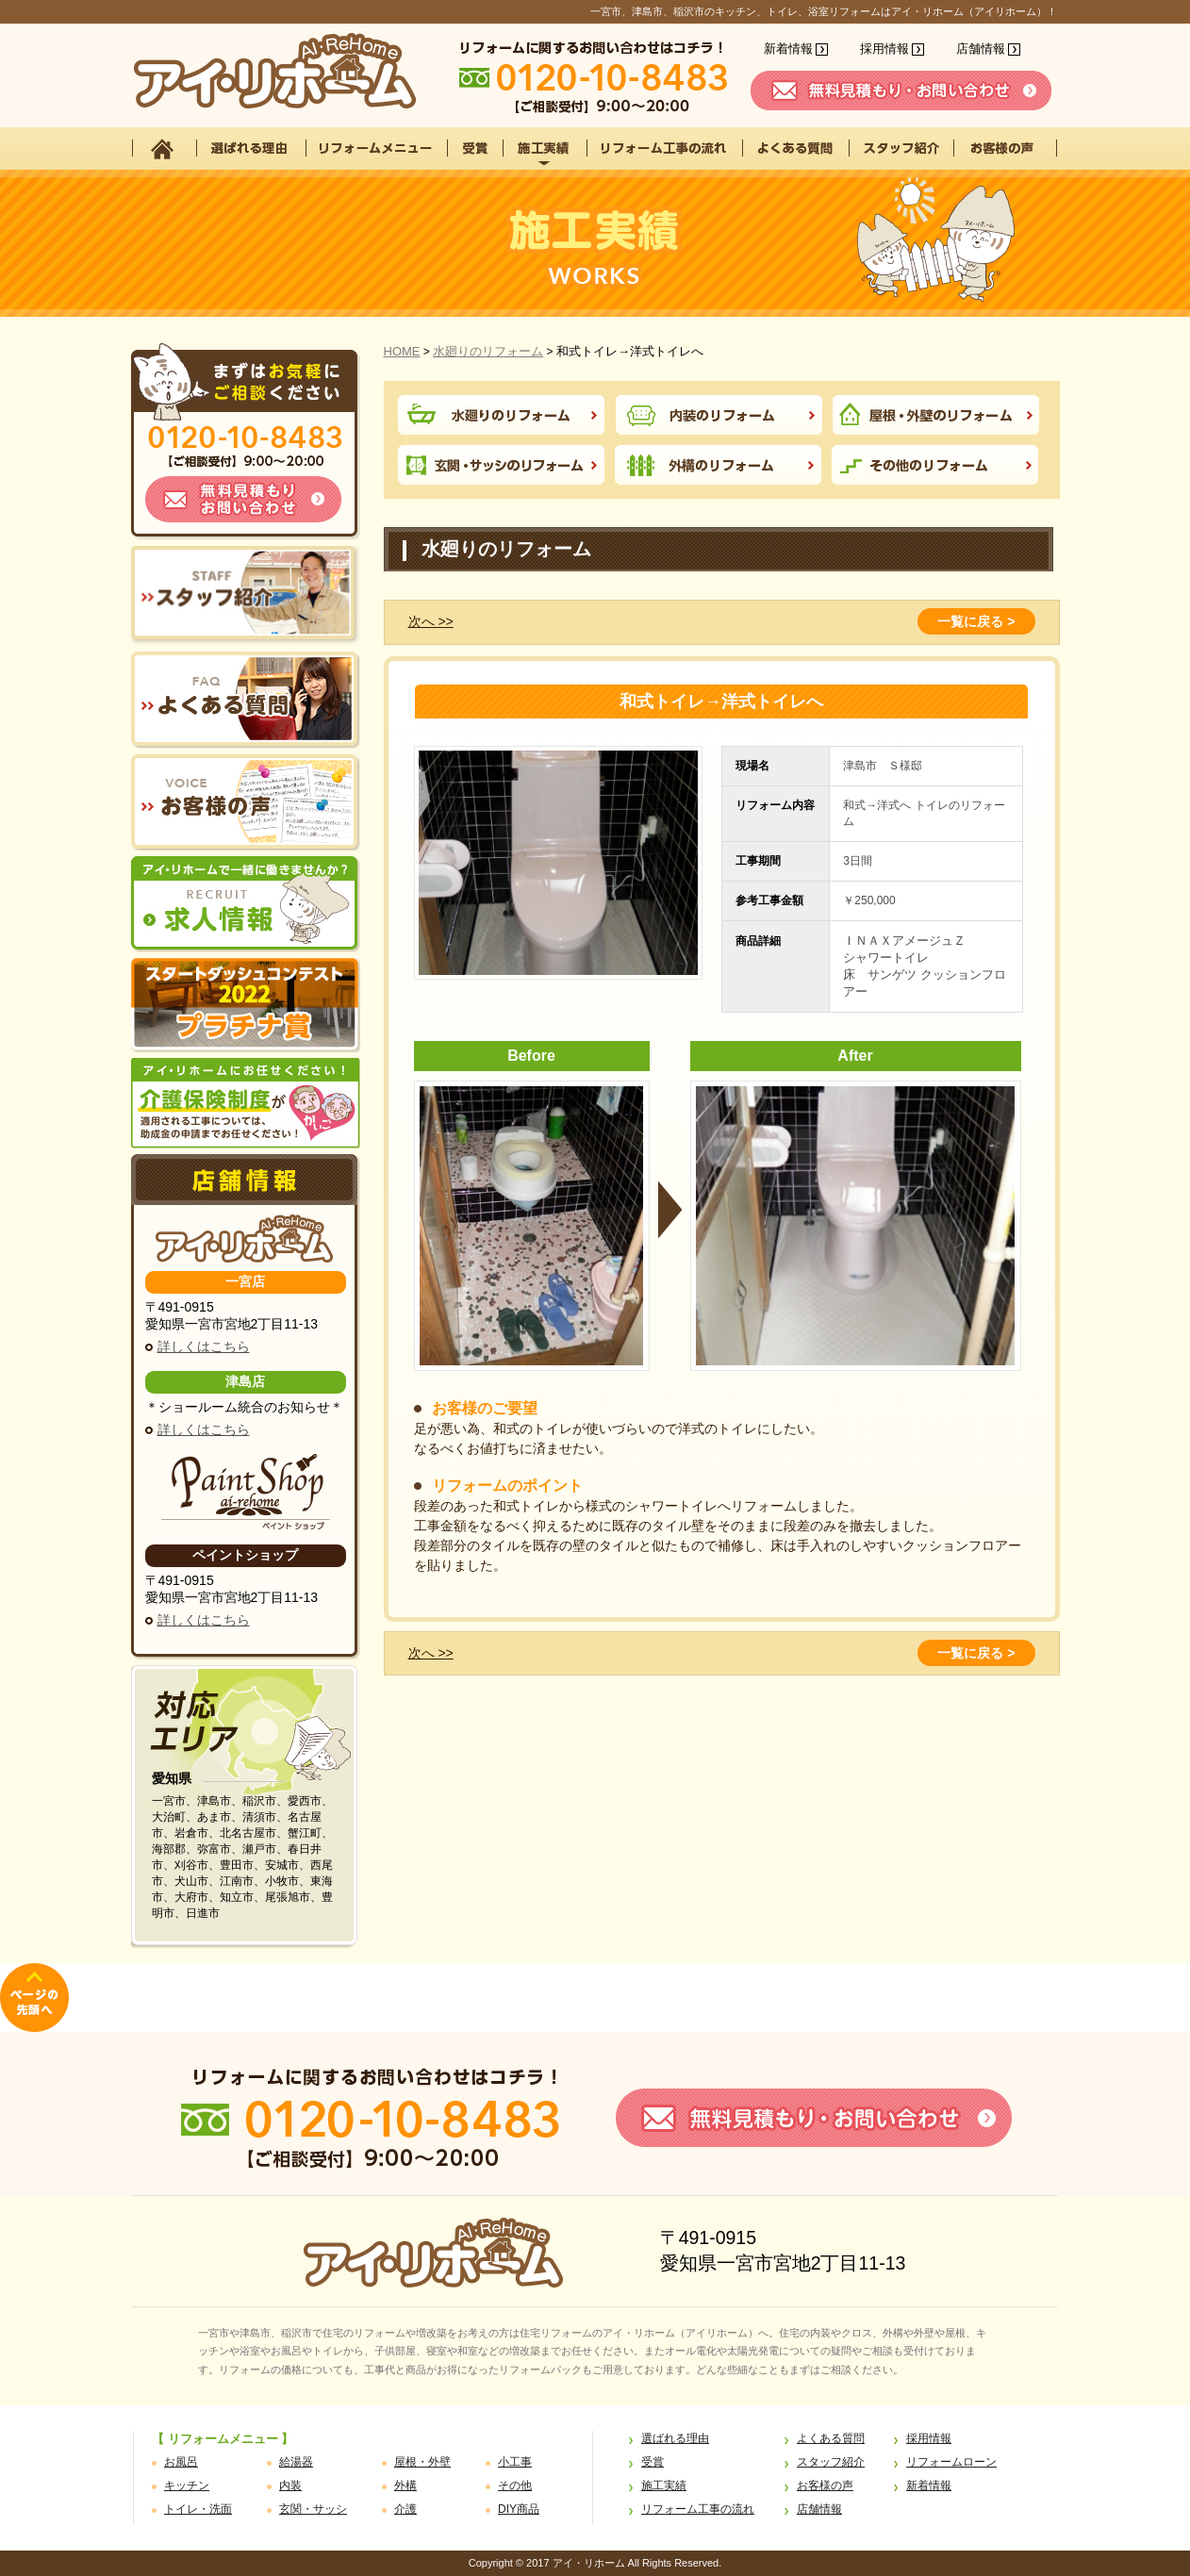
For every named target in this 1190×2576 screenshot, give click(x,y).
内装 (290, 2485)
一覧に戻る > (976, 621)
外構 (405, 2485)
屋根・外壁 (422, 2462)
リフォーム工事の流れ (697, 2509)
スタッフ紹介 (831, 2462)
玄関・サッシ (313, 2509)
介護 (405, 2509)
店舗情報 (980, 48)
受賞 (652, 2462)
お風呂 (181, 2462)
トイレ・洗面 (198, 2509)
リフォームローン (951, 2462)
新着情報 (788, 48)
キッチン (186, 2485)
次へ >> (431, 621)
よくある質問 (831, 2438)
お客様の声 (825, 2485)
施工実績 (663, 2485)
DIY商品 (518, 2509)
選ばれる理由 (675, 2438)
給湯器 (296, 2462)
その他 (515, 2485)
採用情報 (884, 48)
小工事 (515, 2462)
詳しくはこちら (203, 1346)
